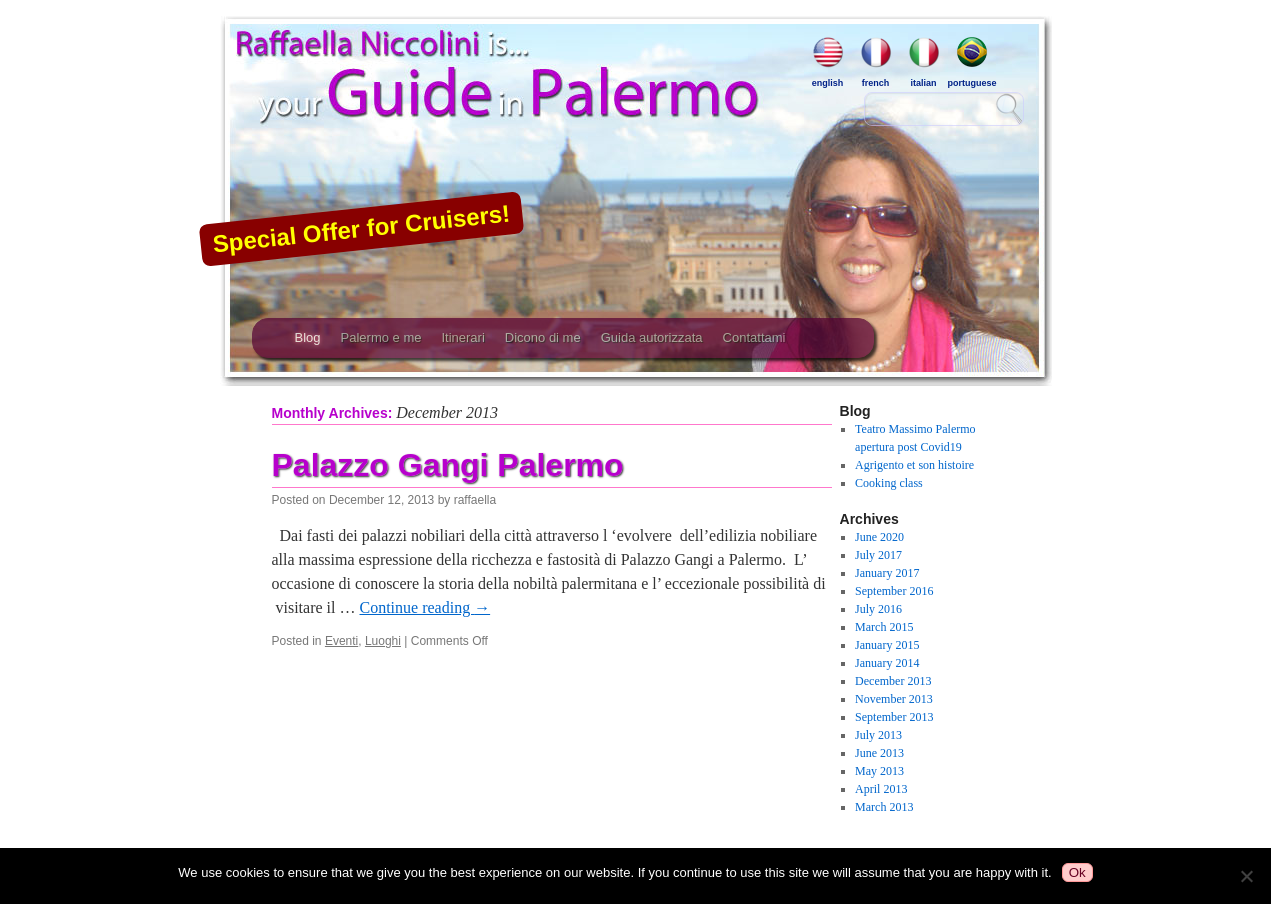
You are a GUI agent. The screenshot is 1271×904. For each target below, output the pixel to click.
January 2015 (887, 645)
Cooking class (889, 483)
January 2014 (887, 663)
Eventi (341, 641)
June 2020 (879, 537)
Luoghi (383, 641)
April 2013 (881, 789)
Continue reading (424, 607)
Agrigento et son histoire (914, 465)
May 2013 (879, 771)
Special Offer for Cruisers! (361, 228)
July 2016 (878, 609)
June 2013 (879, 753)
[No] (1246, 876)
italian (924, 62)
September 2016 (894, 591)
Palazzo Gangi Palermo (448, 465)
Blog (308, 337)
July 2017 (878, 555)
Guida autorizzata (652, 337)
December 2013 (893, 681)
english (828, 62)
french (876, 62)
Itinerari (462, 337)
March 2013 (884, 807)
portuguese (972, 62)
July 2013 (878, 735)
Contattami (754, 337)
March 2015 (884, 627)
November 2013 (894, 699)
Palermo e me (381, 337)
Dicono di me (543, 337)
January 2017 (887, 573)
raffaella (475, 500)
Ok (1077, 872)
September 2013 (894, 717)
